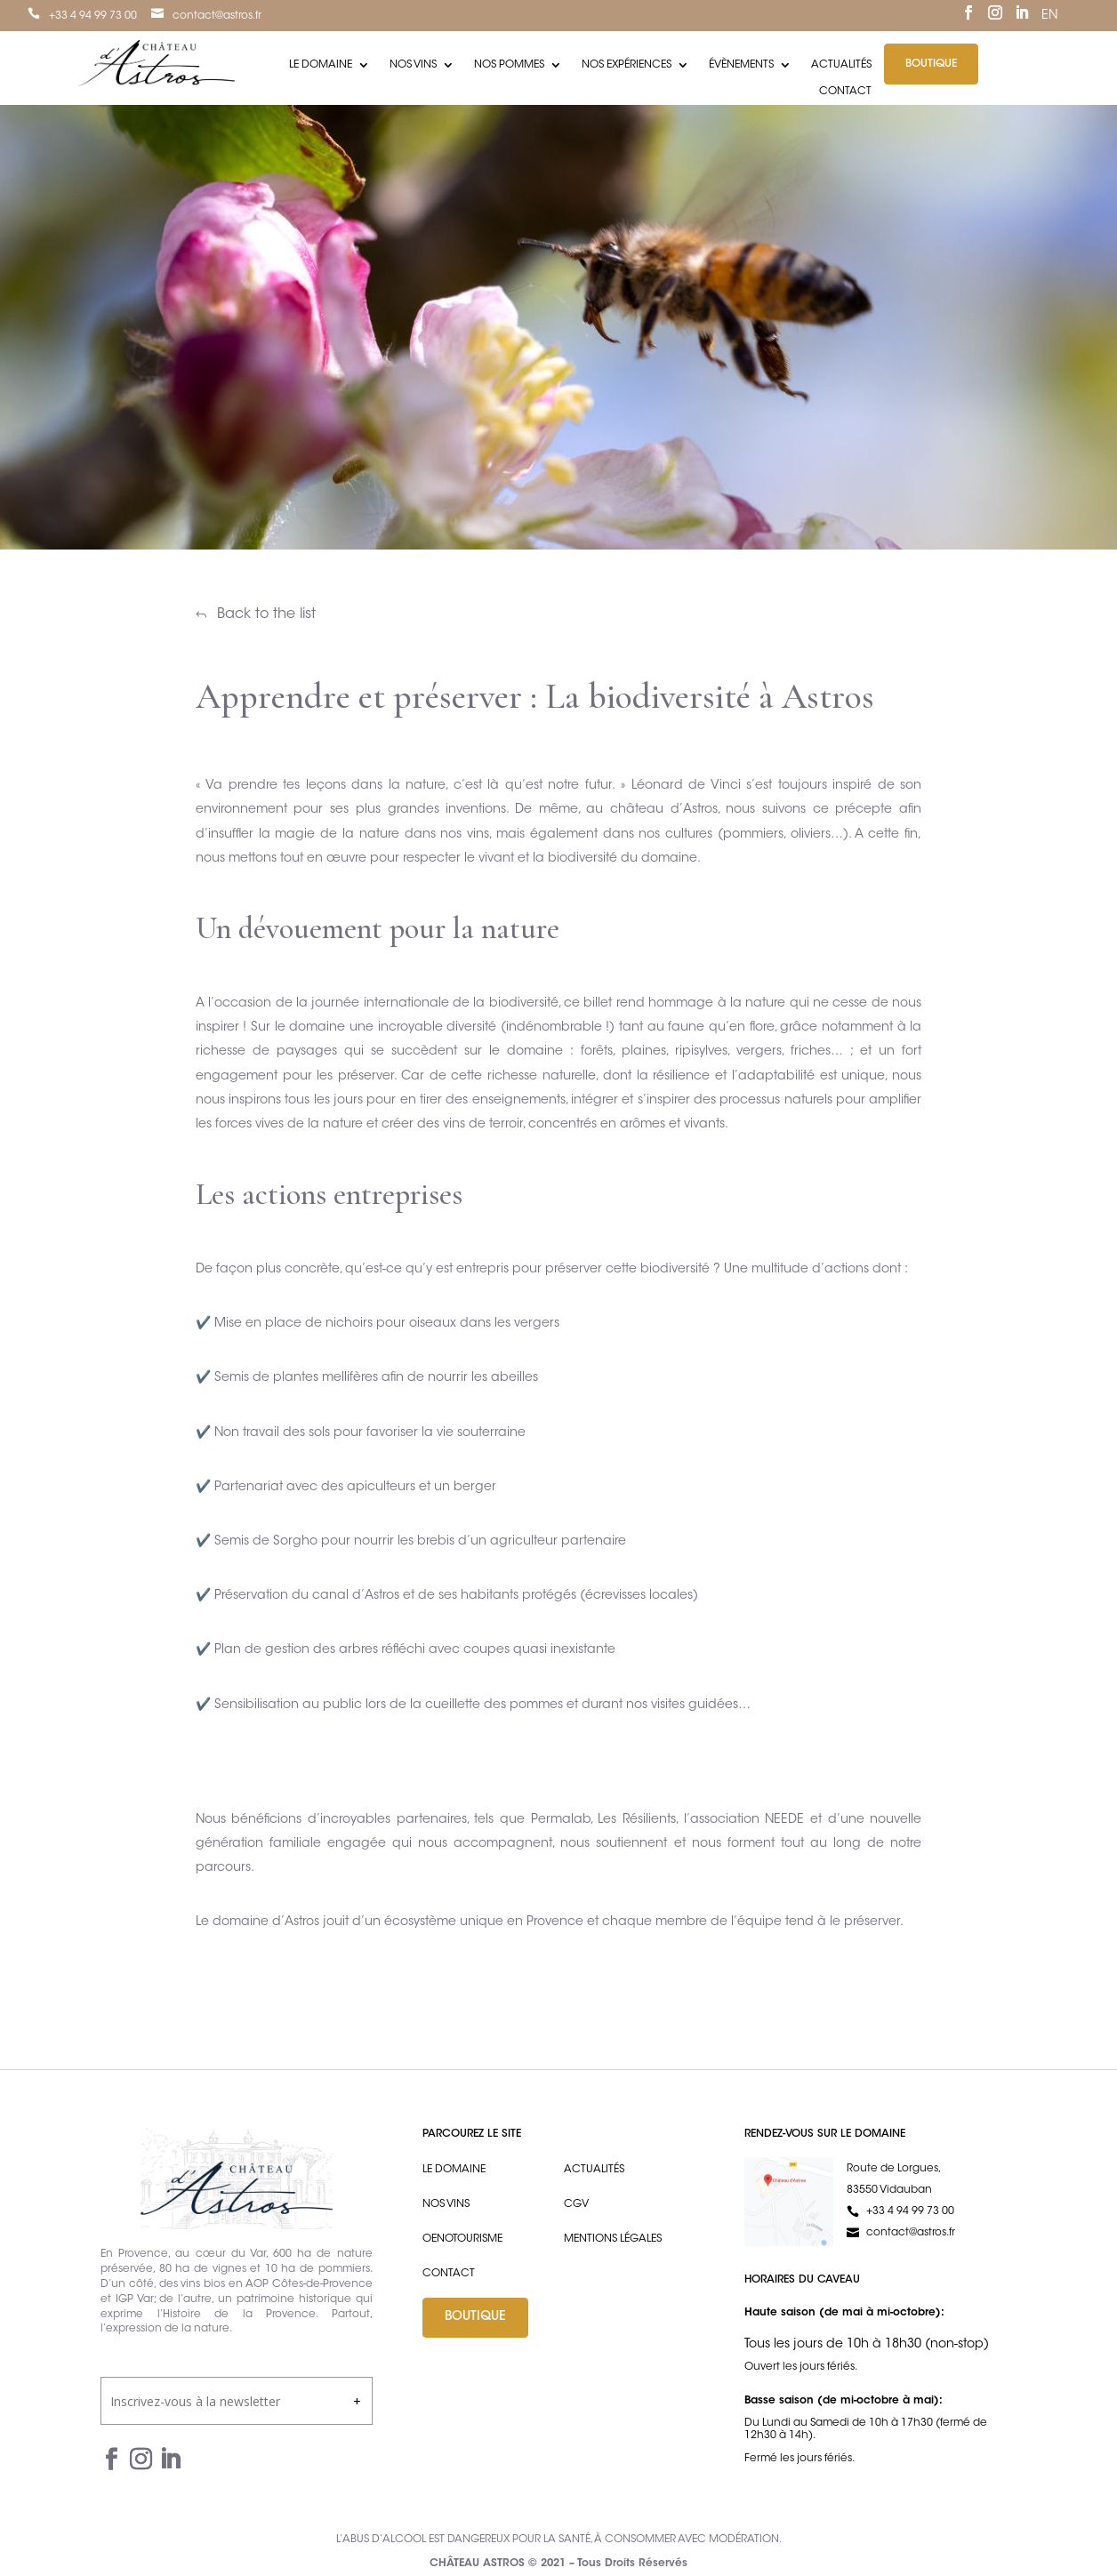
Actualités (841, 65)
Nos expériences (626, 65)
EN (1049, 16)
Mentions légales (613, 2239)
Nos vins (413, 65)
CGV (576, 2204)
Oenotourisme (462, 2239)
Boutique (931, 64)
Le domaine (320, 65)
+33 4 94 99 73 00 (93, 16)
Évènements (741, 65)
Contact (845, 91)
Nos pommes (509, 65)
